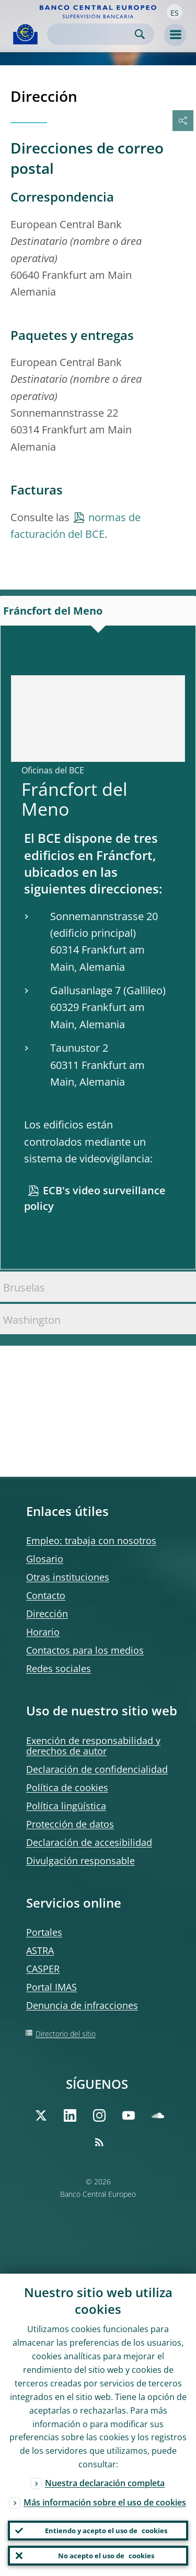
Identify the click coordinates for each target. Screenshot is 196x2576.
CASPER (43, 1968)
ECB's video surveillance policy (95, 1198)
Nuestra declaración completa (105, 2483)
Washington (32, 1320)
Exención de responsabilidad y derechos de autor (93, 1745)
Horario (43, 1632)
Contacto (45, 1595)
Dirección (47, 1613)
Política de (67, 1787)
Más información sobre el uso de (105, 2502)
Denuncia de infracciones (82, 2005)
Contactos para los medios (85, 1650)
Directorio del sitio (66, 2034)
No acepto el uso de (106, 2555)
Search (139, 34)
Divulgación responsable (80, 1860)
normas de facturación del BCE (75, 525)
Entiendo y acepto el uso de (106, 2530)
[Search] (92, 34)
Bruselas (24, 1287)
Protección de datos (70, 1824)
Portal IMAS (51, 1987)
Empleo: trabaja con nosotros (91, 1540)
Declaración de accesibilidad (89, 1842)
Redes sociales (58, 1668)
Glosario (44, 1558)
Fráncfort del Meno (52, 611)
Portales (44, 1932)
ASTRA (40, 1950)
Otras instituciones (67, 1577)
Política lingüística (66, 1805)
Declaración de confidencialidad (97, 1769)
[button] (174, 12)
